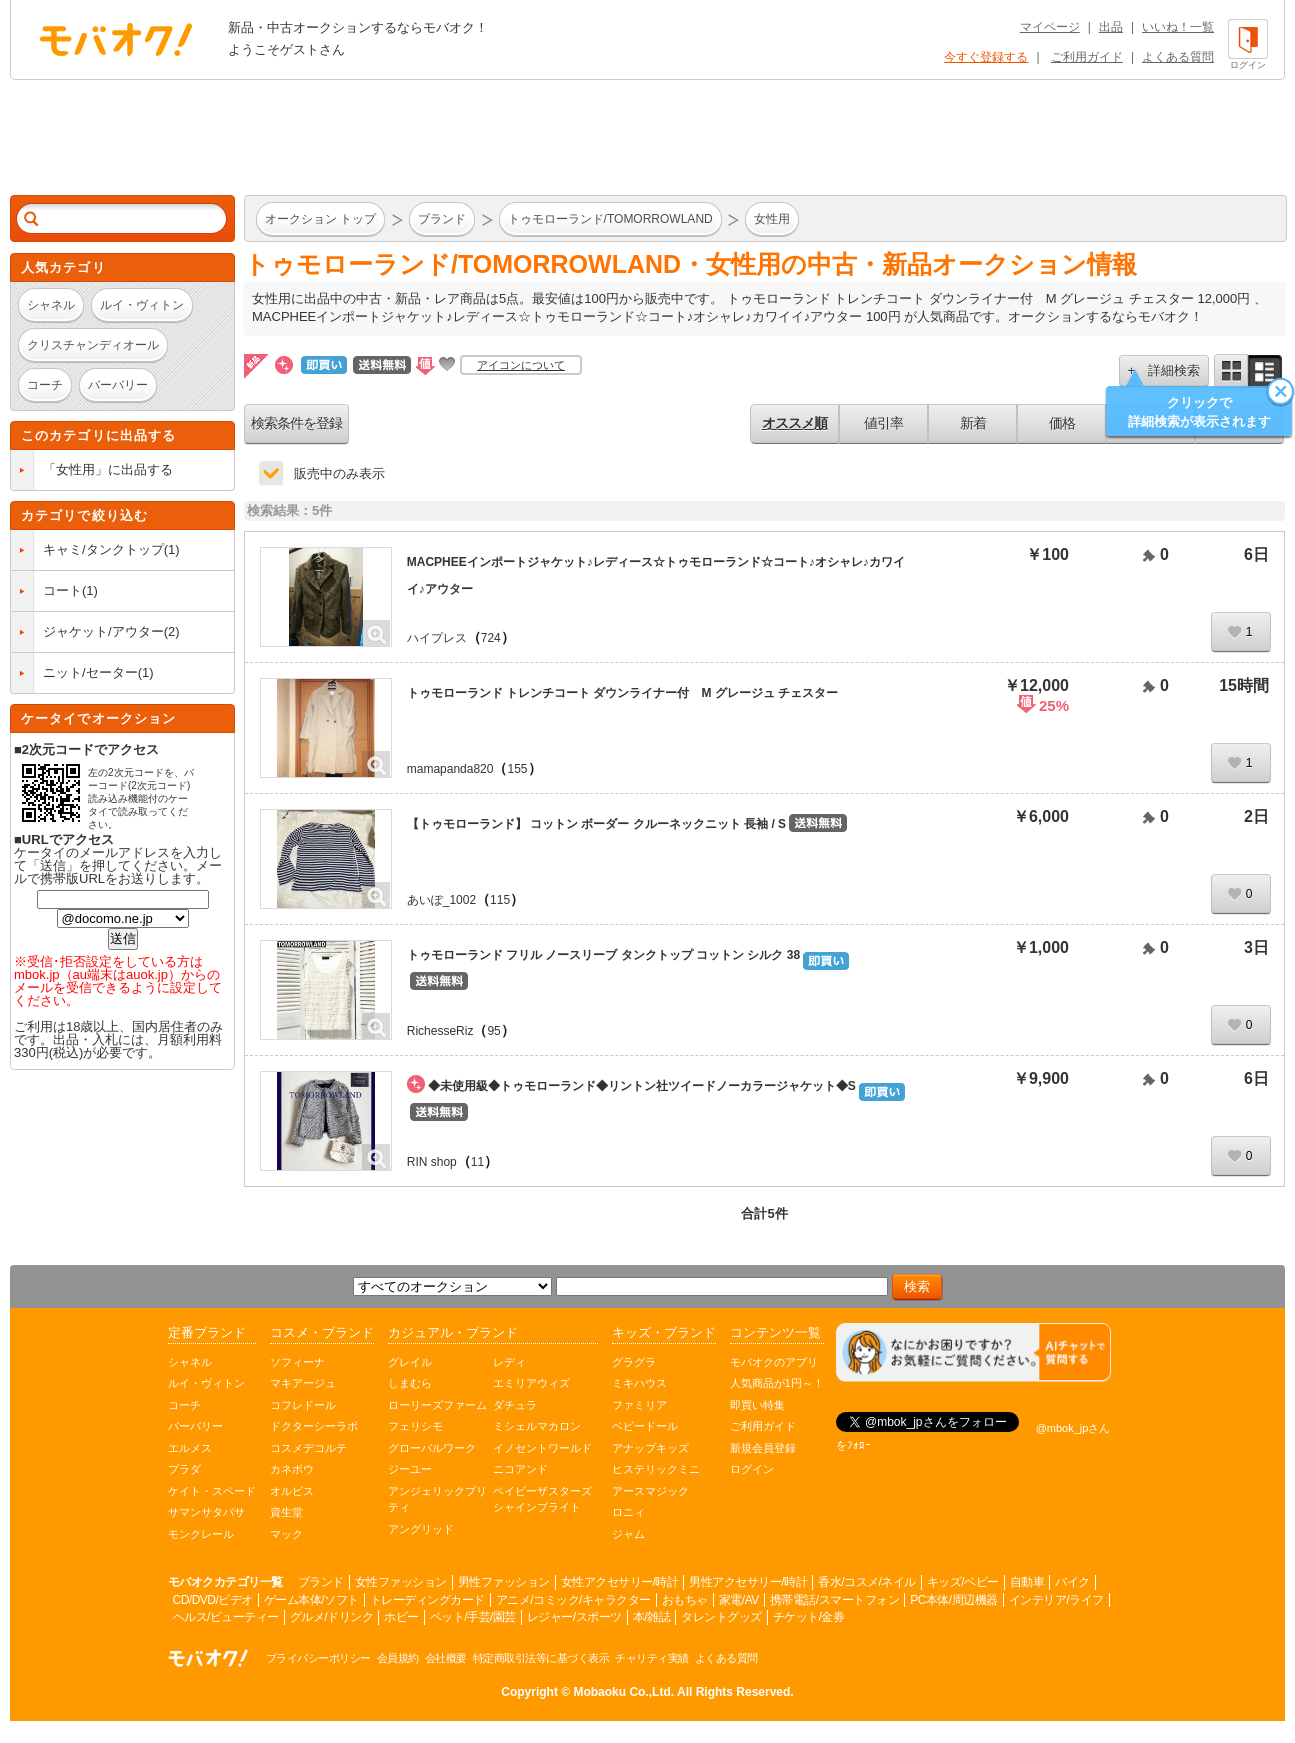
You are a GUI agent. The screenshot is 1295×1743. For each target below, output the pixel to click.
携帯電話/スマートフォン (834, 1600)
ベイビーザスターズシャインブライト (542, 1499)
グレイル (410, 1362)
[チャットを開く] (973, 1352)
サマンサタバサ (206, 1512)
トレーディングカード (427, 1600)
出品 (1111, 27)
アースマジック (650, 1491)
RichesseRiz (440, 1031)
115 (500, 900)
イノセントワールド (542, 1448)
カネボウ (292, 1469)
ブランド (321, 1582)
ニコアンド (520, 1469)
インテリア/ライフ (1056, 1600)
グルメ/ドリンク (331, 1617)
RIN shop (432, 1162)
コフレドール (303, 1405)
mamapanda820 (450, 769)
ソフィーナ (297, 1362)
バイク (1072, 1582)
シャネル (190, 1362)
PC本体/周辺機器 (954, 1600)
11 (477, 1162)
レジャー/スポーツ (574, 1617)
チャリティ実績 (652, 1658)
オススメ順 (794, 423)
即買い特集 (757, 1405)
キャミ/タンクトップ (103, 549)
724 (491, 638)
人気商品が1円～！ (777, 1383)
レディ (509, 1362)
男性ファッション (504, 1582)
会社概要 (446, 1658)
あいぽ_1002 (441, 900)
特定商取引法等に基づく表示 (541, 1658)
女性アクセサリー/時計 (620, 1582)
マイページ (1050, 27)
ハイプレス (437, 638)
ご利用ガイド (1087, 57)
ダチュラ (515, 1405)
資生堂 (286, 1512)
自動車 (1027, 1582)
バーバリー (195, 1426)
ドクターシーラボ (314, 1426)
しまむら (410, 1383)
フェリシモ (415, 1426)
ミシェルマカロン (537, 1426)
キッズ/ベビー (963, 1582)
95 (493, 1031)
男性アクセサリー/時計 (748, 1582)
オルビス (292, 1491)
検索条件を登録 (296, 423)
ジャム (628, 1534)
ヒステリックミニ (656, 1469)
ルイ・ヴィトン (206, 1383)
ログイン (752, 1469)
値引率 (883, 423)
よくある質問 (1178, 57)
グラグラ (634, 1362)
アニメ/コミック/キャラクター (573, 1600)
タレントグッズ (721, 1617)
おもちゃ (685, 1600)
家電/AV (739, 1600)
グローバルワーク (432, 1448)
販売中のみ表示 (339, 473)
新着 (973, 423)
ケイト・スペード (212, 1491)
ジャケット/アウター (103, 631)
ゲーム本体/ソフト (311, 1600)
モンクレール (201, 1534)
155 (517, 769)
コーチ (184, 1405)
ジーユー (410, 1469)
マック (286, 1534)
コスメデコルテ (308, 1448)
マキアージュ (303, 1383)
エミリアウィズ (531, 1383)
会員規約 (398, 1658)
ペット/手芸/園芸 (473, 1617)
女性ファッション (401, 1582)
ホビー (401, 1617)
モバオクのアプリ (774, 1362)
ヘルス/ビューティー (226, 1617)
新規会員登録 (763, 1448)
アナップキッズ (650, 1448)
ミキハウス (639, 1383)
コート (62, 590)
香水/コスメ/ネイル (867, 1582)
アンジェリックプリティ (437, 1499)
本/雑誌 (651, 1617)
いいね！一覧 (1178, 27)
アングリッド (421, 1529)
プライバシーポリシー (318, 1658)
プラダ (184, 1469)
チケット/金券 (809, 1617)
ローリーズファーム (437, 1405)
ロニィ (628, 1512)
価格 (1062, 423)
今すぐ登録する (986, 57)
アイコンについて (521, 365)
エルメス (190, 1448)
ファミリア (639, 1405)
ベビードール (645, 1426)
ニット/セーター (90, 672)
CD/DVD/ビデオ (213, 1600)
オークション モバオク (116, 39)
